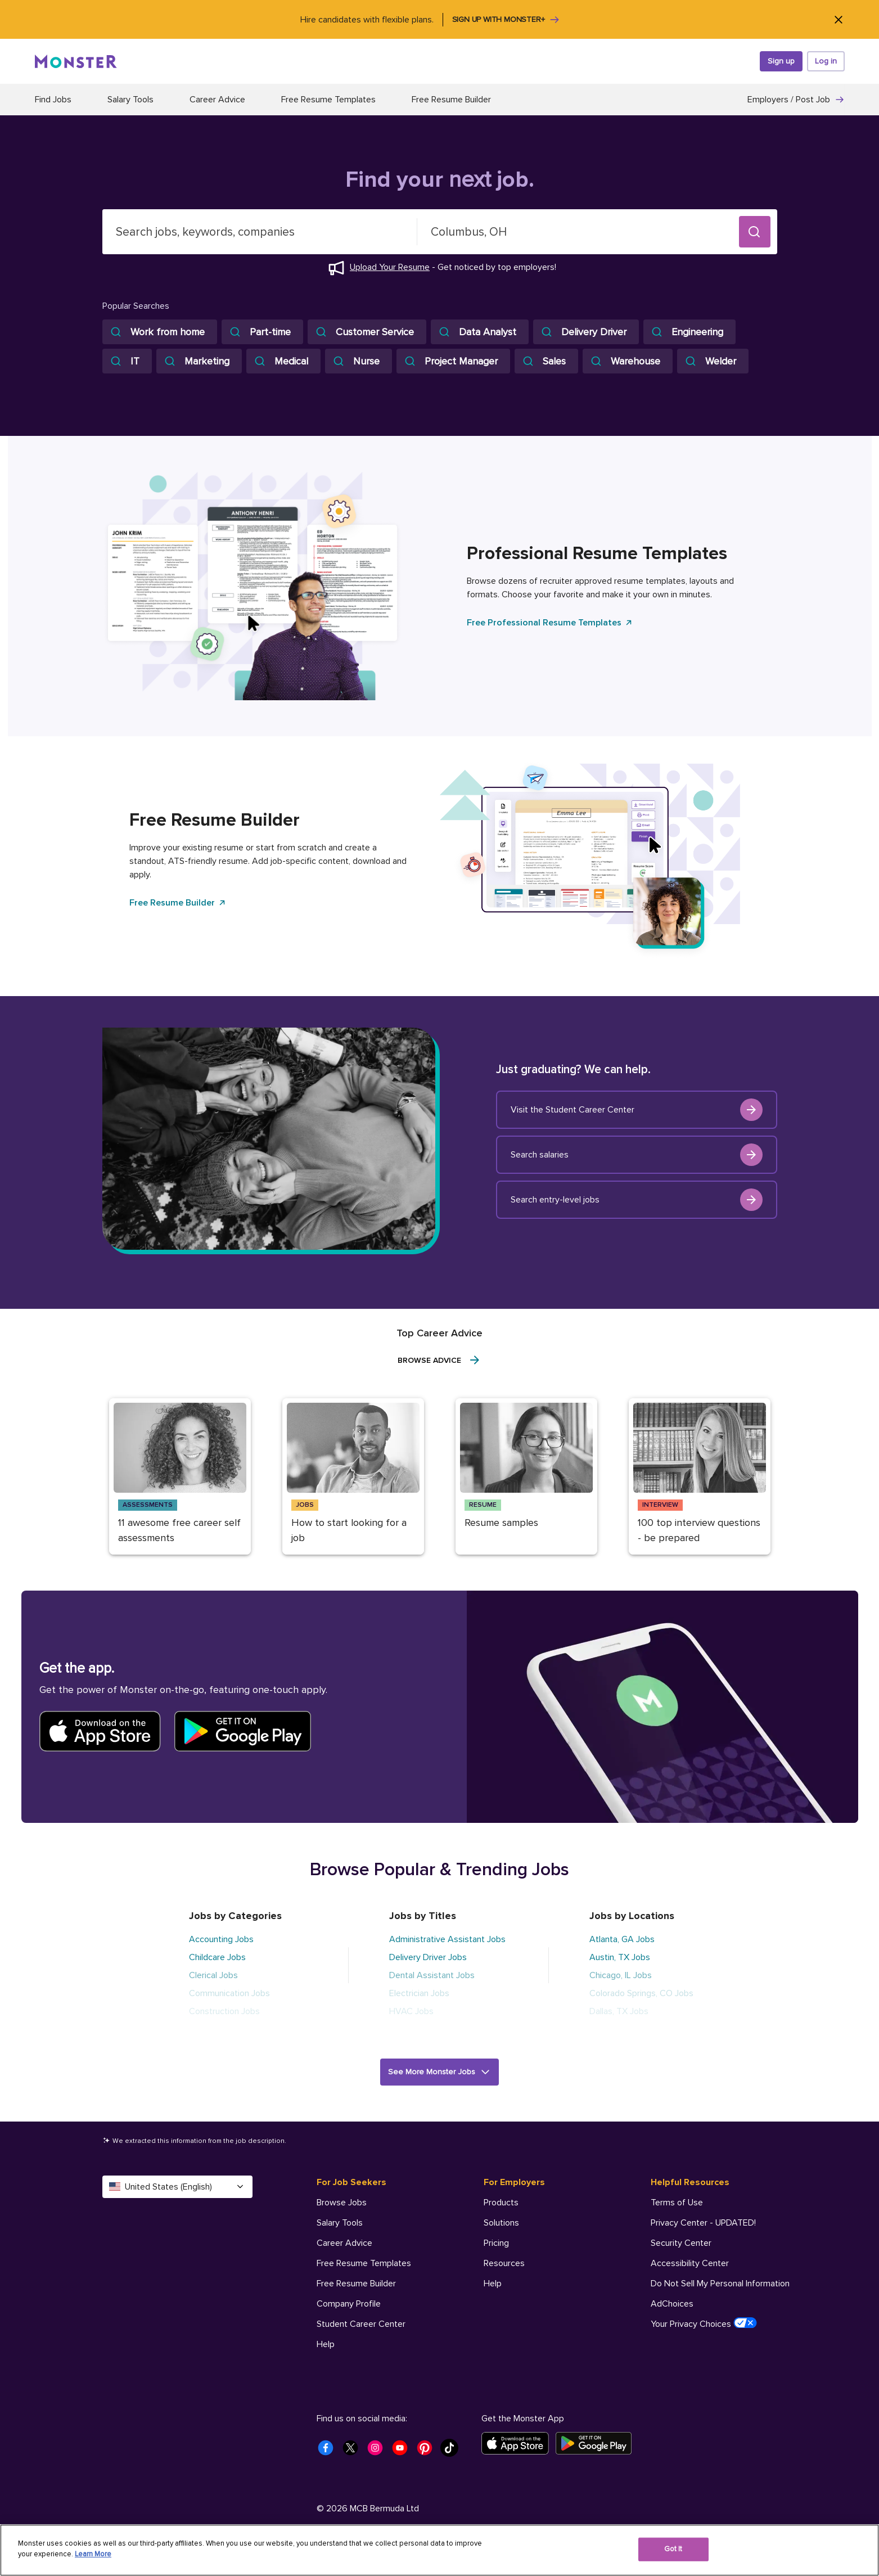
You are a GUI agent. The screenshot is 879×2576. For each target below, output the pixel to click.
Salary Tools (130, 99)
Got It (673, 2549)
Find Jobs (53, 99)
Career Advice (217, 99)
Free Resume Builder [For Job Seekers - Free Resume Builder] (356, 2283)
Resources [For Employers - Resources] (504, 2263)
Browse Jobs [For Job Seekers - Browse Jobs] (342, 2202)
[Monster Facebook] (329, 2451)
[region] (439, 2550)
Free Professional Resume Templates (550, 622)
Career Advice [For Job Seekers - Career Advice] (344, 2243)
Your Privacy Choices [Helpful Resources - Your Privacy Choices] (704, 2323)
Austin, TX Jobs (619, 1957)
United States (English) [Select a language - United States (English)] (177, 2186)
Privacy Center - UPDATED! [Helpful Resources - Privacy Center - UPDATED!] (703, 2222)
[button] (754, 231)
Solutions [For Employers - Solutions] (501, 2222)
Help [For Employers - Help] (493, 2283)
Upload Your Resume (390, 267)
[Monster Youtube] (403, 2451)
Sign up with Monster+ (506, 19)
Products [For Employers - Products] (501, 2202)
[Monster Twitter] (353, 2451)
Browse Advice (439, 1360)
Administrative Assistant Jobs (447, 1939)
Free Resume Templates (328, 99)
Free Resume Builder (451, 99)
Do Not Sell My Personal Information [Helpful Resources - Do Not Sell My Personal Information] (720, 2283)
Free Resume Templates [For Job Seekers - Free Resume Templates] (364, 2263)
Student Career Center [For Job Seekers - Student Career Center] (361, 2324)
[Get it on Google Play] (597, 2443)
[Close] (838, 19)
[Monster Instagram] (378, 2451)
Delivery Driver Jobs (428, 1957)
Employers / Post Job (796, 99)
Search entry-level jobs (637, 1199)
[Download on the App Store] (518, 2443)
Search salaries (637, 1154)
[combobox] (259, 231)
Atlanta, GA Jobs (622, 1939)
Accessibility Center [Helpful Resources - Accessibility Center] (690, 2263)
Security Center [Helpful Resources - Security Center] (681, 2243)
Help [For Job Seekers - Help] (326, 2344)
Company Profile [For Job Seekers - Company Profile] (349, 2303)
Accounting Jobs (221, 1939)
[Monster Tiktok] (452, 2451)
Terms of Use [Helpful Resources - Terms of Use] (677, 2202)
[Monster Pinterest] (428, 2451)
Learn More (93, 2554)
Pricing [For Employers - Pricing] (496, 2243)
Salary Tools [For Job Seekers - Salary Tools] (340, 2222)
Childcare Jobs (217, 1957)
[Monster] (76, 61)
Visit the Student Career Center (637, 1109)
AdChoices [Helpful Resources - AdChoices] (672, 2303)
